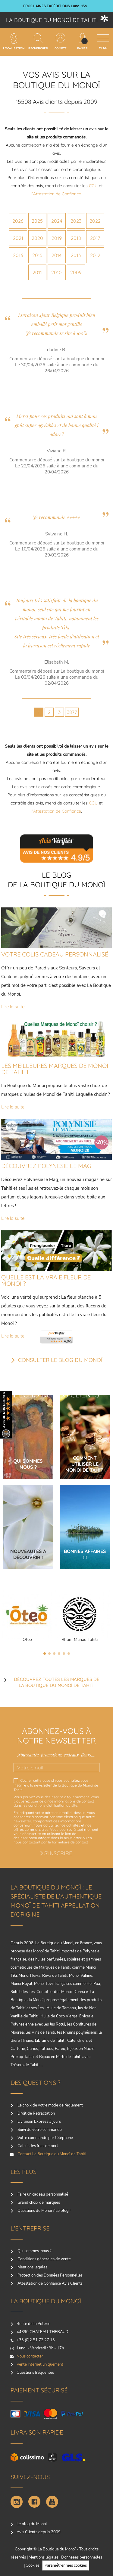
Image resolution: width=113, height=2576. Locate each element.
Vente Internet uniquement (40, 2364)
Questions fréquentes (35, 2372)
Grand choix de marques (38, 2202)
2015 (37, 255)
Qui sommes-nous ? (34, 2251)
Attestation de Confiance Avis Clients (50, 2283)
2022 (95, 221)
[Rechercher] (38, 38)
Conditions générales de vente (44, 2259)
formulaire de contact (70, 1842)
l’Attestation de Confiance (56, 194)
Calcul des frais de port (37, 2146)
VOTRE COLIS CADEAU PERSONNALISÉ (54, 954)
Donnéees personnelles (81, 2557)
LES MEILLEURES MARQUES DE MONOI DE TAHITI (54, 1069)
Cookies (32, 2565)
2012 (95, 255)
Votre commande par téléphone (45, 2137)
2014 (56, 255)
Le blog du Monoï (32, 2524)
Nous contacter (30, 2356)
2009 (76, 272)
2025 (37, 221)
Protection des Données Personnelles (50, 2275)
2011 (37, 272)
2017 (95, 238)
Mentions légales (32, 2267)
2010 (56, 272)
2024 (56, 221)
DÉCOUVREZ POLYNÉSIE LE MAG (46, 1166)
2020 (37, 238)
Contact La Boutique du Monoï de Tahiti (51, 2154)
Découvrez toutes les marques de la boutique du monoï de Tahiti (56, 1682)
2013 (76, 255)
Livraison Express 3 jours (39, 2121)
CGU (93, 185)
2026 (18, 221)
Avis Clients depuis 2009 (39, 2532)
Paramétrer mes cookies (66, 2565)
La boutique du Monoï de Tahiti (52, 20)
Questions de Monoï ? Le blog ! (44, 2210)
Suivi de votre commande (39, 2129)
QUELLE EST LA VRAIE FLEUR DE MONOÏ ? (46, 1280)
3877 (72, 712)
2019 (57, 238)
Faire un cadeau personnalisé (42, 2194)
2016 (18, 255)
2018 (76, 238)
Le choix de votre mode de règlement (50, 2105)
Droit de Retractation (36, 2113)
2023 (76, 221)
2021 (18, 238)
